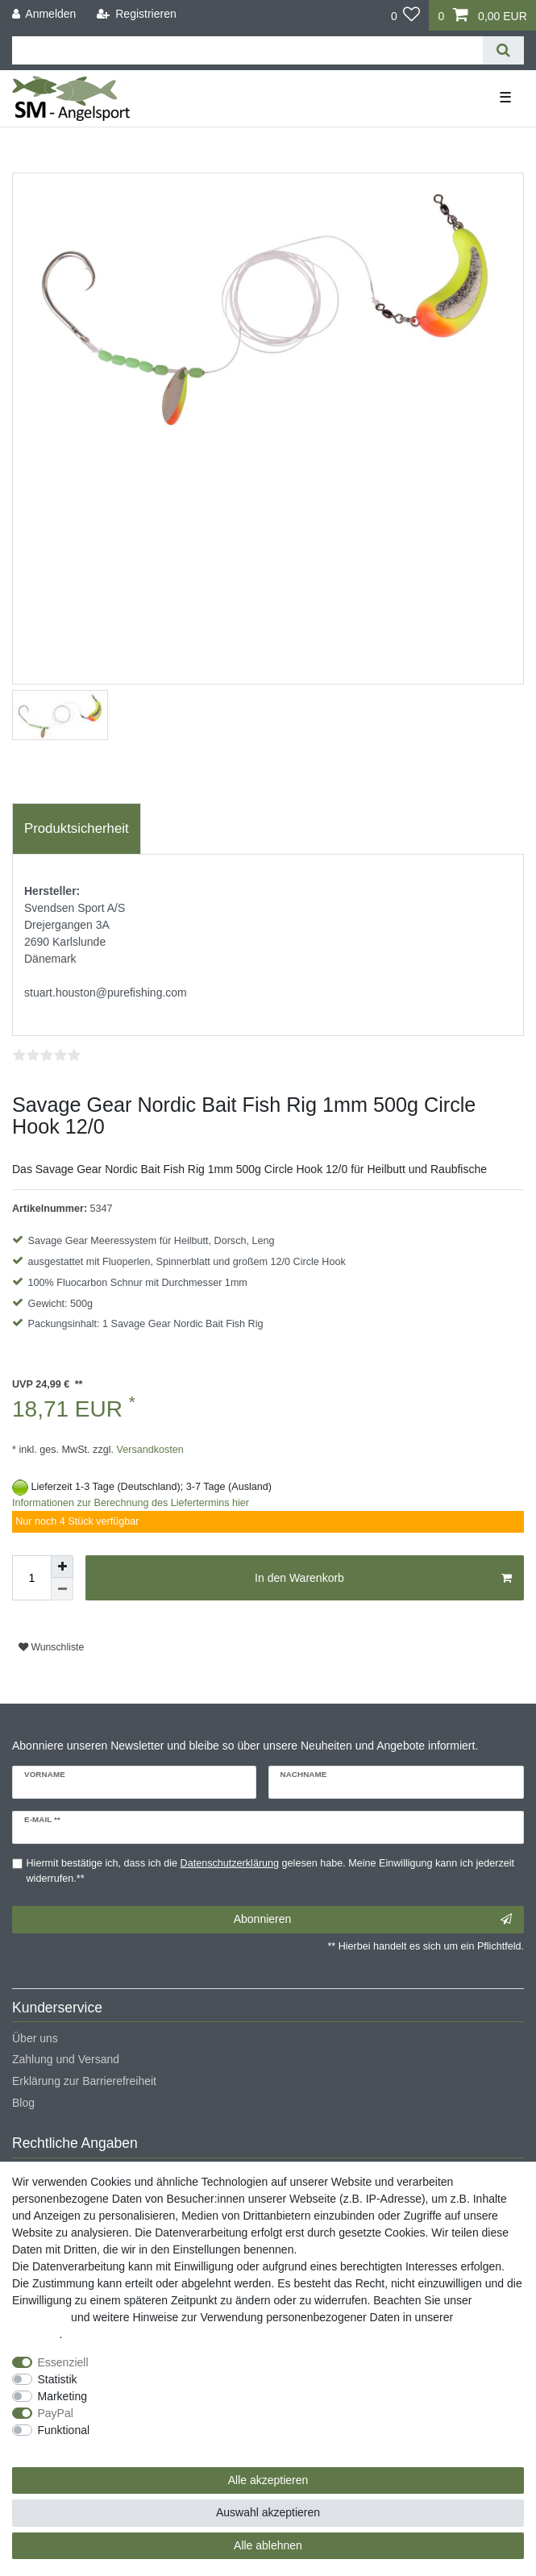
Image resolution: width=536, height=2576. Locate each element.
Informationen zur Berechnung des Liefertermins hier (130, 1503)
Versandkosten (149, 1449)
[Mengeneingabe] (31, 1577)
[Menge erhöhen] (62, 1566)
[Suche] (503, 50)
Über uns (35, 2038)
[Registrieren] (136, 14)
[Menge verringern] (62, 1589)
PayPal (55, 2413)
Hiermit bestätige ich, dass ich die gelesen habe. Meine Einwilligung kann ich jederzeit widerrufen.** (271, 1871)
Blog (23, 2102)
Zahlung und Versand (65, 2059)
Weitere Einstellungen (67, 2447)
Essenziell (63, 2362)
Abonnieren (373, 1919)
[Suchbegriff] (247, 50)
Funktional (64, 2430)
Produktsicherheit (76, 828)
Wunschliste (51, 1647)
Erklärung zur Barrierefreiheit (84, 2081)
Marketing (62, 2396)
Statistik (57, 2379)
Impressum (40, 2317)
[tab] (76, 829)
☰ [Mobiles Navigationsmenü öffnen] (505, 97)
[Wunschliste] (406, 15)
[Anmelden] (44, 14)
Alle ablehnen (268, 2545)
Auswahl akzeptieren (268, 2512)
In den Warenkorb (383, 1578)
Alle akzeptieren (268, 2480)
